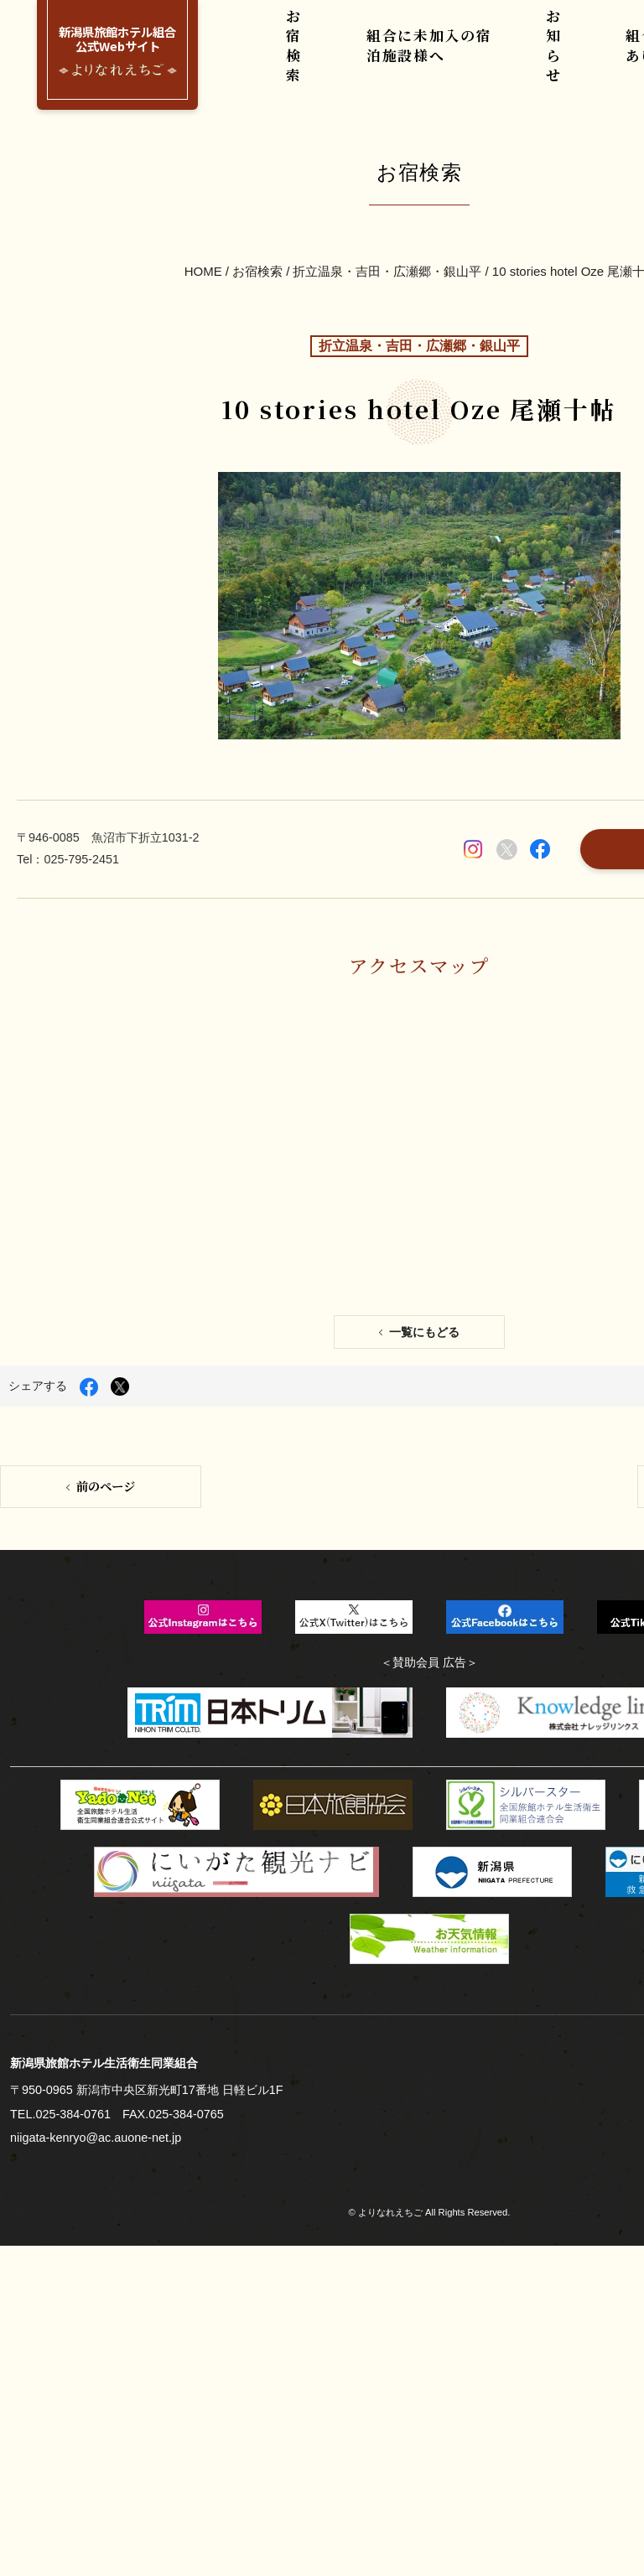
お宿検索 (302, 58)
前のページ (104, 1092)
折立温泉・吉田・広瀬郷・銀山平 (387, 190)
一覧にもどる (422, 951)
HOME (205, 190)
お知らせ (555, 58)
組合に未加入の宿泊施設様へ (429, 58)
